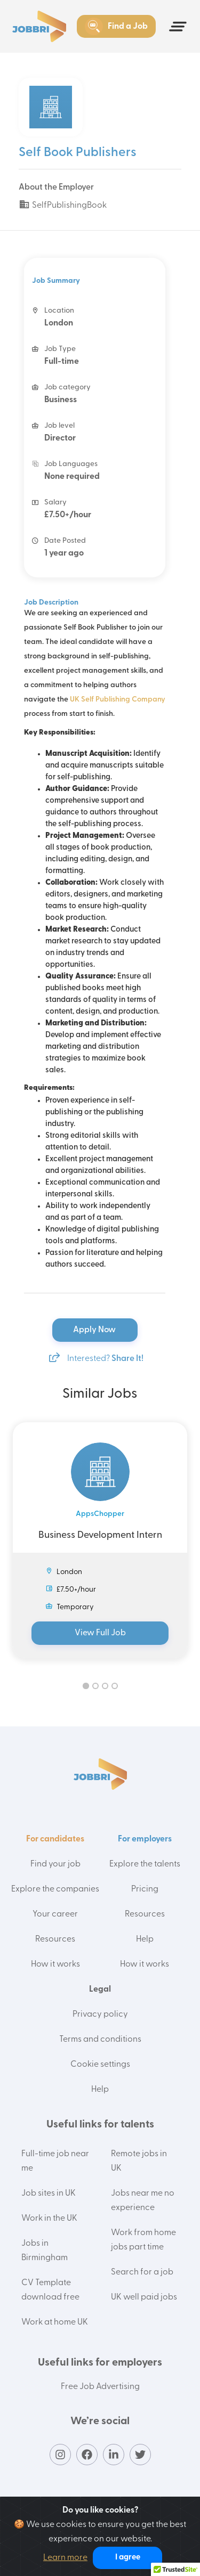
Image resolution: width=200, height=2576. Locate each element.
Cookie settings (100, 2064)
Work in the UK (49, 2218)
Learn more (65, 2558)
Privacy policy (100, 2014)
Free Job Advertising (100, 2387)
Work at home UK (54, 2322)
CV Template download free (50, 2290)
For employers (145, 1839)
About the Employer (56, 187)
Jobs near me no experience (142, 2200)
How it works (55, 1964)
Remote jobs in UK (139, 2161)
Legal (100, 1989)
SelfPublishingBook (63, 205)
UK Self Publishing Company (117, 700)
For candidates (55, 1839)
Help (145, 1939)
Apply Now (95, 1330)
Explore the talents (144, 1864)
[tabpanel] (100, 1540)
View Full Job (100, 1633)
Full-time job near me (55, 2161)
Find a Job (116, 27)
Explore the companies (55, 1889)
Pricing (144, 1889)
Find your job (55, 1864)
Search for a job (142, 2272)
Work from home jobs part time (143, 2240)
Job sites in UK (48, 2193)
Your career (55, 1914)
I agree (127, 2558)
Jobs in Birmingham (44, 2250)
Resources (55, 1939)
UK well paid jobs (144, 2297)
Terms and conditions (100, 2039)
